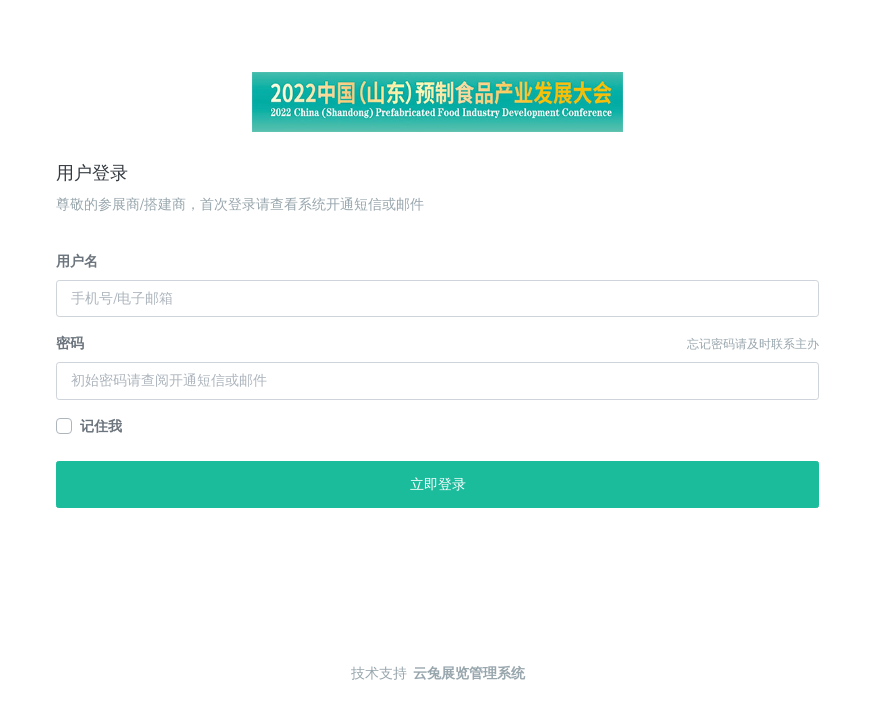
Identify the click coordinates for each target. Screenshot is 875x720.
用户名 (77, 261)
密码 (70, 343)
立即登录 (438, 484)
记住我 (101, 426)
